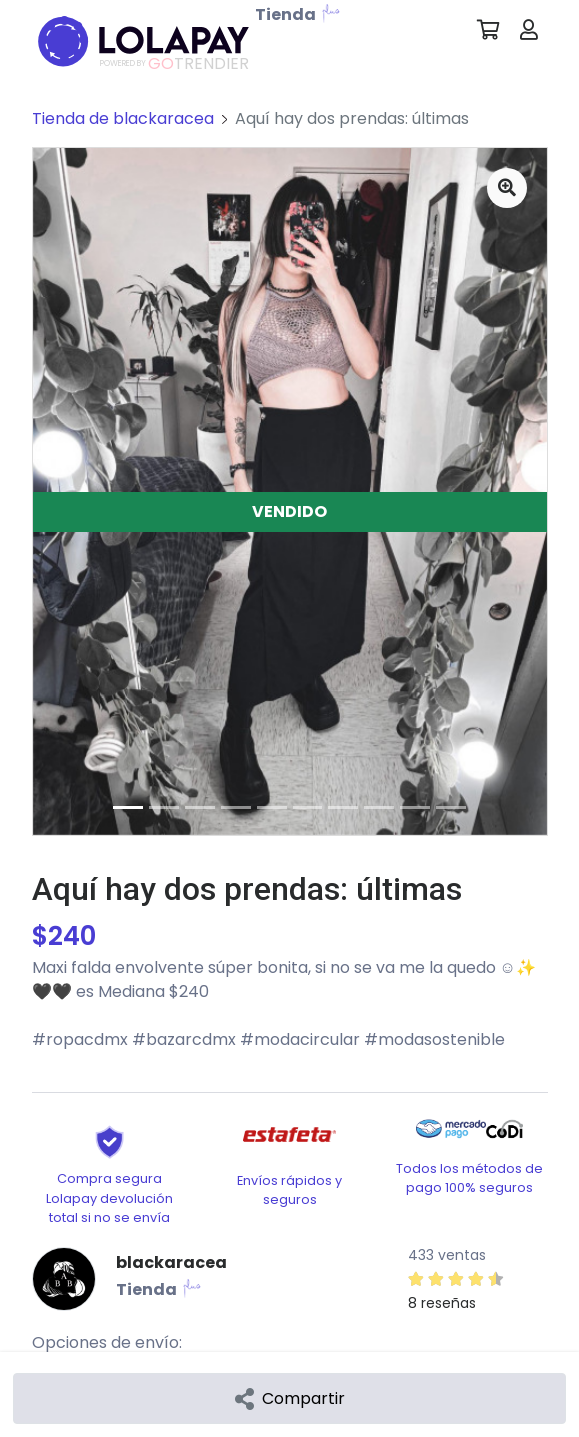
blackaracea (171, 1262)
